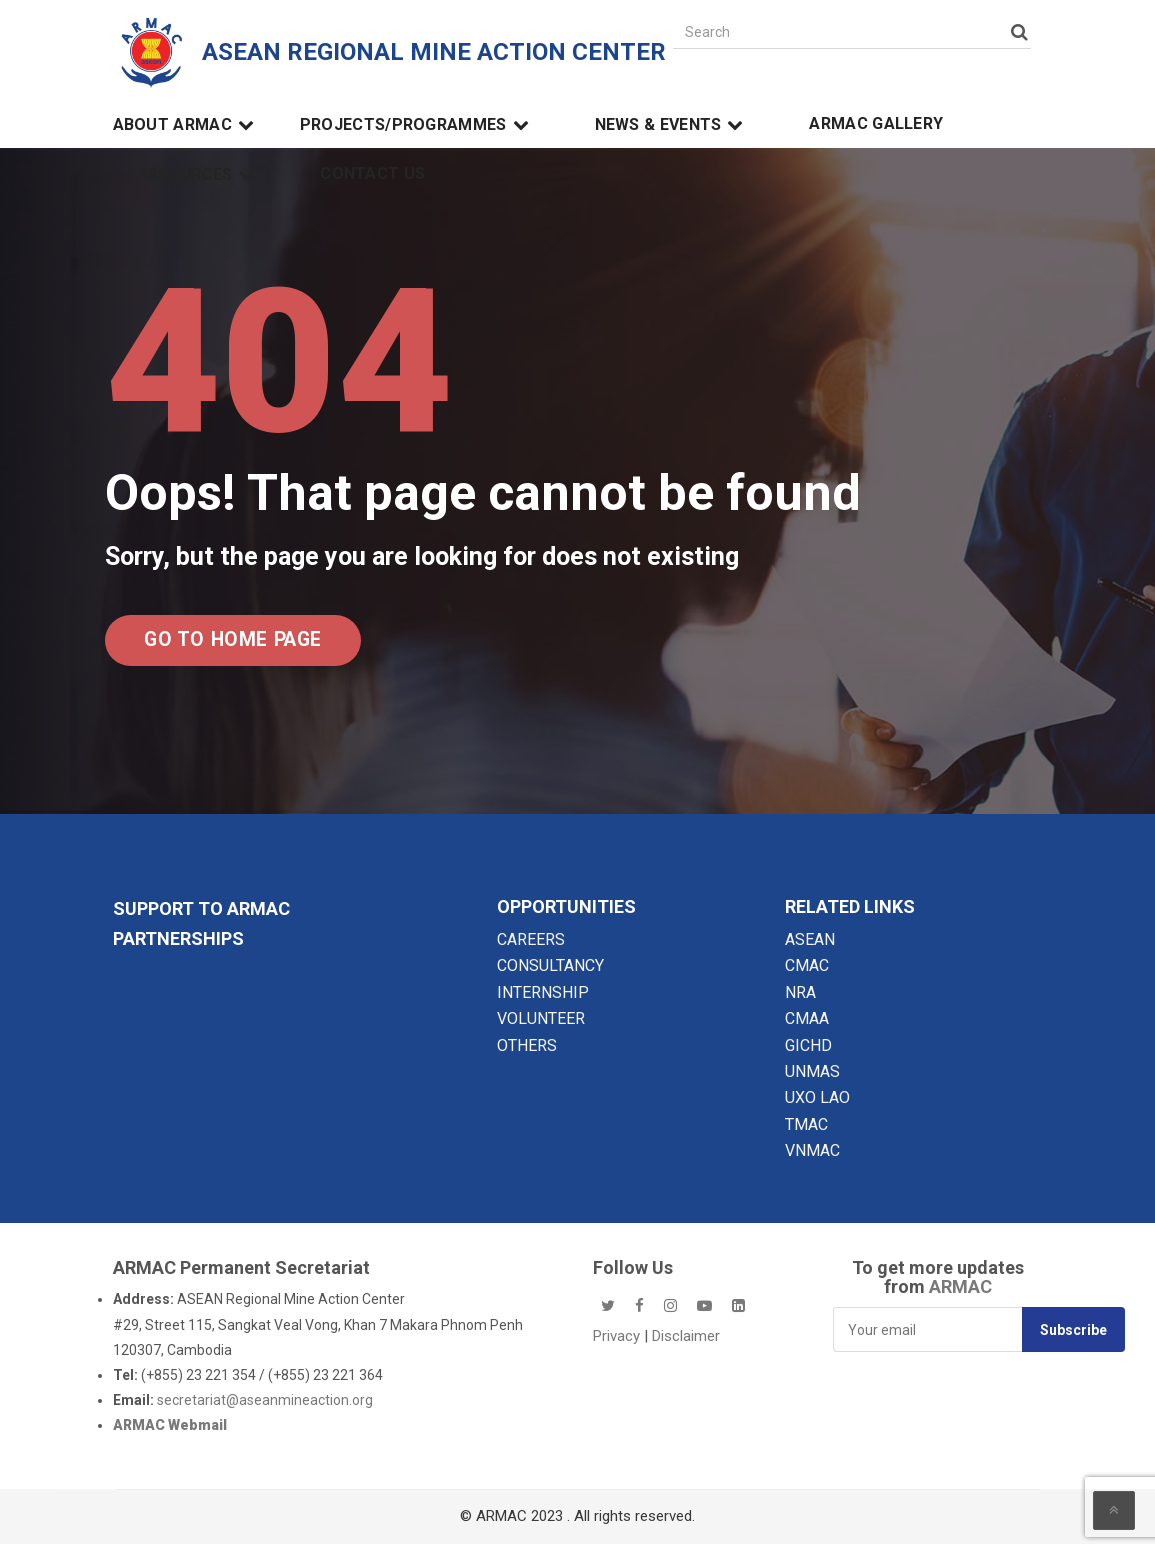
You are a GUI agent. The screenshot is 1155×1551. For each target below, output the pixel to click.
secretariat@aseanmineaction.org (265, 1407)
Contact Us (372, 174)
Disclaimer (686, 1343)
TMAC (806, 1131)
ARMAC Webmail (170, 1433)
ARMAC (960, 1294)
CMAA (807, 1025)
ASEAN (810, 946)
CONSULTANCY (550, 973)
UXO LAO (817, 1105)
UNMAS (812, 1078)
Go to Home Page (249, 643)
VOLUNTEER (541, 1025)
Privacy (618, 1343)
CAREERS (531, 946)
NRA (800, 999)
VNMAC (812, 1158)
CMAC (807, 973)
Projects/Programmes (417, 125)
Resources (199, 175)
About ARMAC (186, 125)
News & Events (672, 125)
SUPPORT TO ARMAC (201, 915)
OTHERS (527, 1052)
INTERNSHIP (543, 999)
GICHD (808, 1052)
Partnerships (178, 945)
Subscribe (1073, 1337)
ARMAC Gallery (876, 124)
